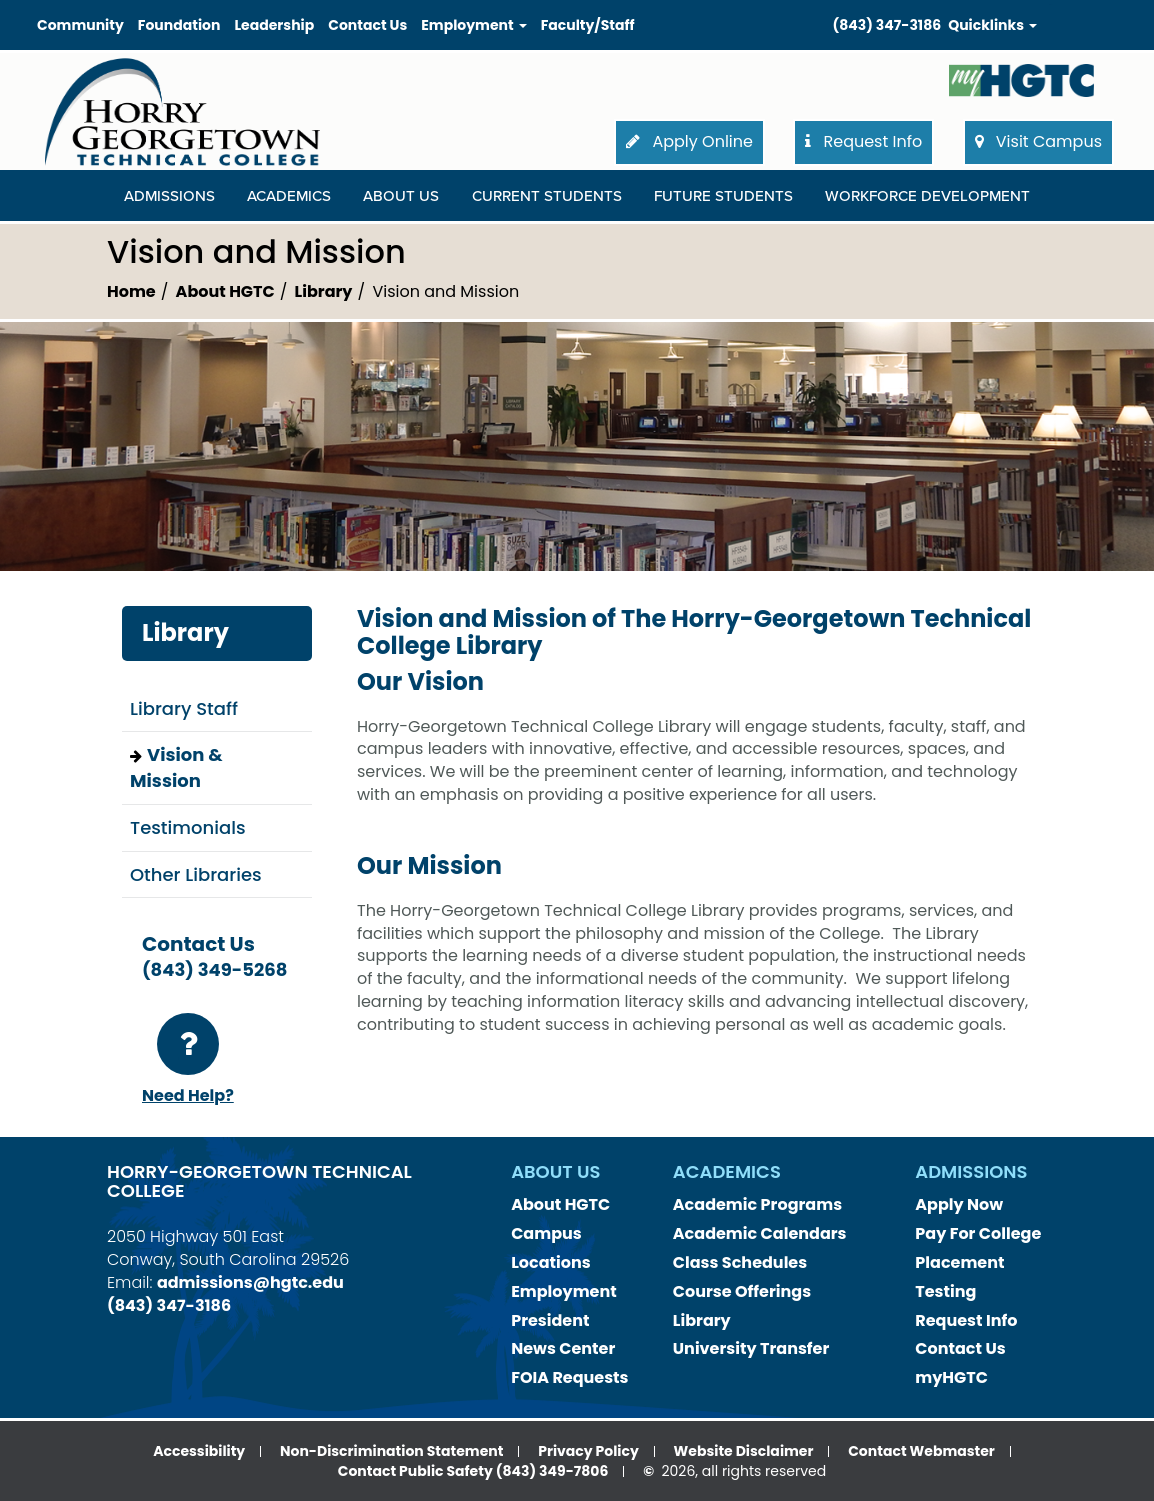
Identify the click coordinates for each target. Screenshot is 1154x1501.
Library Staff (184, 708)
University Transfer (751, 1348)
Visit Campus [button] (1038, 141)
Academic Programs (757, 1204)
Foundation (179, 25)
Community (80, 25)
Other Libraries (196, 874)
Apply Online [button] (689, 141)
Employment (564, 1291)
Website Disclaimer (744, 1451)
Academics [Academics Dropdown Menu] (289, 196)
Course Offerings (742, 1291)
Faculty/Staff (588, 25)
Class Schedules (740, 1262)
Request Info (966, 1320)
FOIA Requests (569, 1377)
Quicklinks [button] (992, 25)
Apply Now (959, 1204)
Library (324, 291)
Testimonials (188, 827)
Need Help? (188, 1060)
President (550, 1320)
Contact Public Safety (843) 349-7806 (473, 1471)
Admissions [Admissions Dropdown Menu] (169, 196)
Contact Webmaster (921, 1451)
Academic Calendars (760, 1233)
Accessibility (199, 1451)
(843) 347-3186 (887, 25)
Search (1051, 4)
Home (131, 291)
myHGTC (951, 1377)
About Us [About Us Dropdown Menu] (401, 196)
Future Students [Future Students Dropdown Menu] (723, 196)
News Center (563, 1348)
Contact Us (367, 25)
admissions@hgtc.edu (250, 1282)
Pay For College (978, 1233)
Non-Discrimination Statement (391, 1451)
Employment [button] (473, 25)
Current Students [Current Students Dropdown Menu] (547, 196)
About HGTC (225, 291)
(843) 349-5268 (214, 969)
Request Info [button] (863, 141)
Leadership (274, 25)
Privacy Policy (588, 1451)
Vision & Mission (176, 767)
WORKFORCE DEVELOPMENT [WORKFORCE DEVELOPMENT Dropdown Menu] (927, 196)
